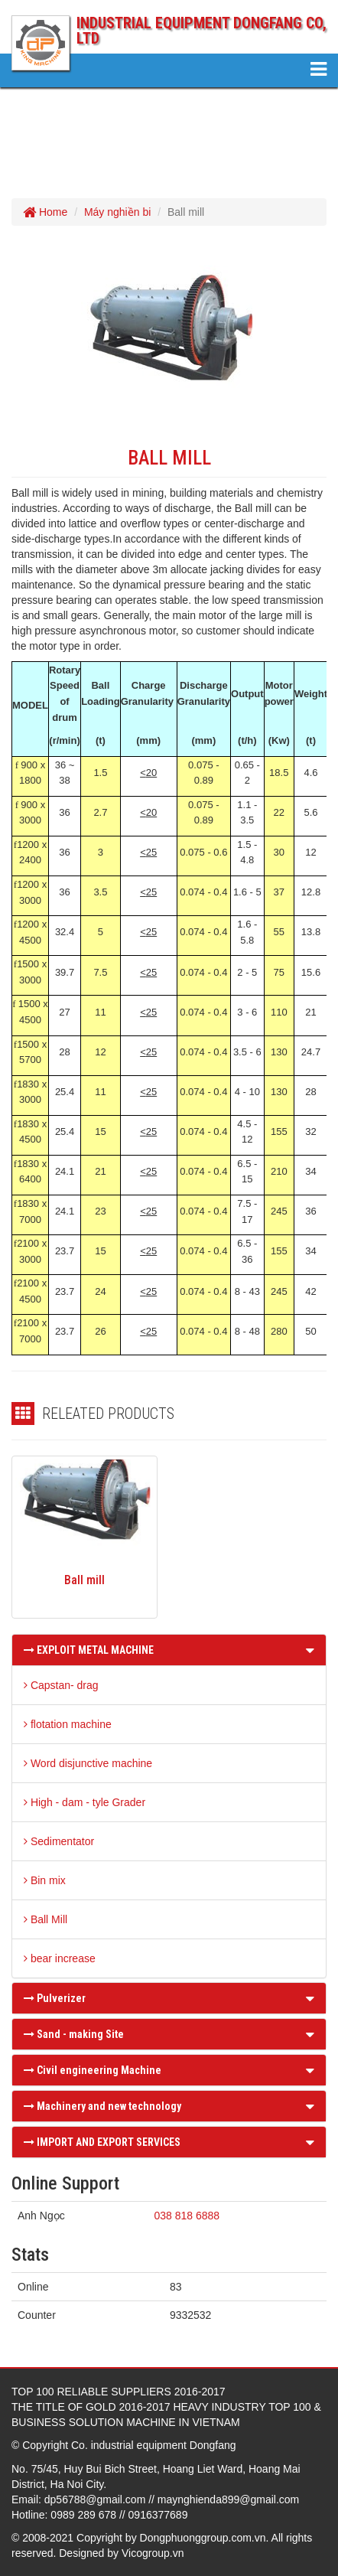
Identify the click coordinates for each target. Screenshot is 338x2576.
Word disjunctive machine (88, 1763)
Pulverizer (55, 1998)
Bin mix (45, 1880)
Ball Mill (45, 1919)
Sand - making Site (74, 2034)
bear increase (60, 1958)
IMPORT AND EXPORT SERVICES (102, 2142)
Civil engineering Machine (92, 2070)
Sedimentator (59, 1841)
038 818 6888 (187, 2215)
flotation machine (68, 1724)
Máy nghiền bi (117, 212)
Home (45, 212)
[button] (310, 1650)
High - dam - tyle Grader (84, 1802)
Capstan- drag (61, 1685)
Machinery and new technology (102, 2106)
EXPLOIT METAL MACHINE (89, 1650)
